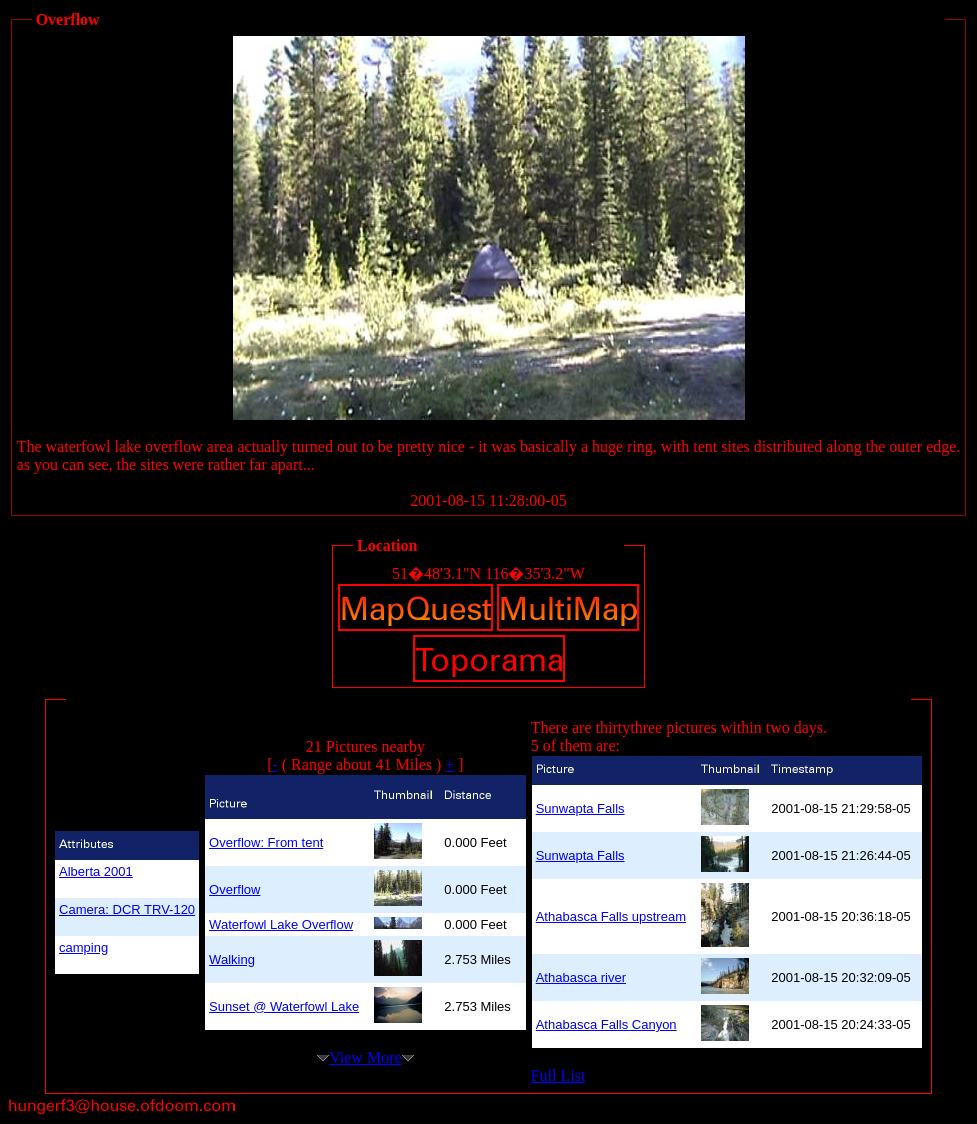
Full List (558, 1075)
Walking (232, 959)
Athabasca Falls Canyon (606, 1024)
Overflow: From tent (266, 842)
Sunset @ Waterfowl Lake (284, 1006)
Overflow (234, 889)
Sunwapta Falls (580, 808)
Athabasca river (581, 977)
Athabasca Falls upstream (611, 916)
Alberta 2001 (96, 871)
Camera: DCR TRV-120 (127, 909)
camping (83, 947)
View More (365, 1057)
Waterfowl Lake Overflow (281, 924)
